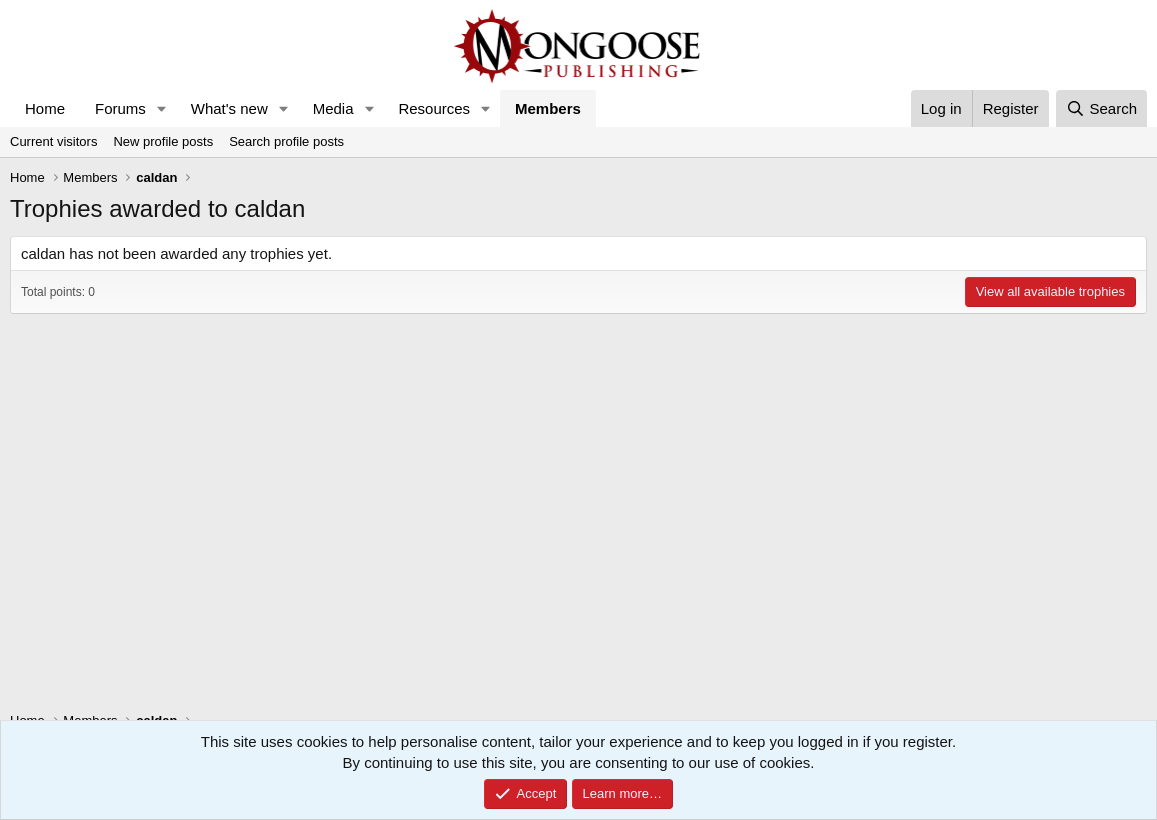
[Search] (1101, 108)
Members (548, 108)
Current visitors (53, 141)
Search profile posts (286, 141)
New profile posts (163, 141)
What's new (229, 108)
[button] (162, 108)
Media (333, 108)
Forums (120, 108)
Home (45, 108)
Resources (434, 108)
